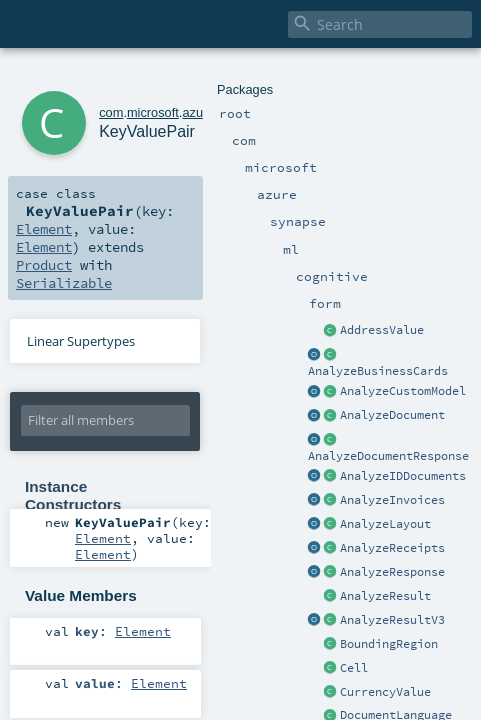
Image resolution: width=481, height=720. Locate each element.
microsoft (153, 112)
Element (44, 229)
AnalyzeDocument (392, 415)
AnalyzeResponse (392, 572)
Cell (354, 668)
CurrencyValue (385, 692)
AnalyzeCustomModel (403, 391)
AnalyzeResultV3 (392, 620)
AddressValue (382, 330)
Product (44, 265)
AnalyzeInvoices (392, 500)
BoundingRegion (389, 644)
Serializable (64, 283)
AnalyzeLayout (385, 524)
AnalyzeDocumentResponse (388, 456)
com (111, 112)
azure (198, 112)
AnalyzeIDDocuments (403, 476)
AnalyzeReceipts (392, 548)
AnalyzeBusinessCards (378, 371)
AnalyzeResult (385, 596)
